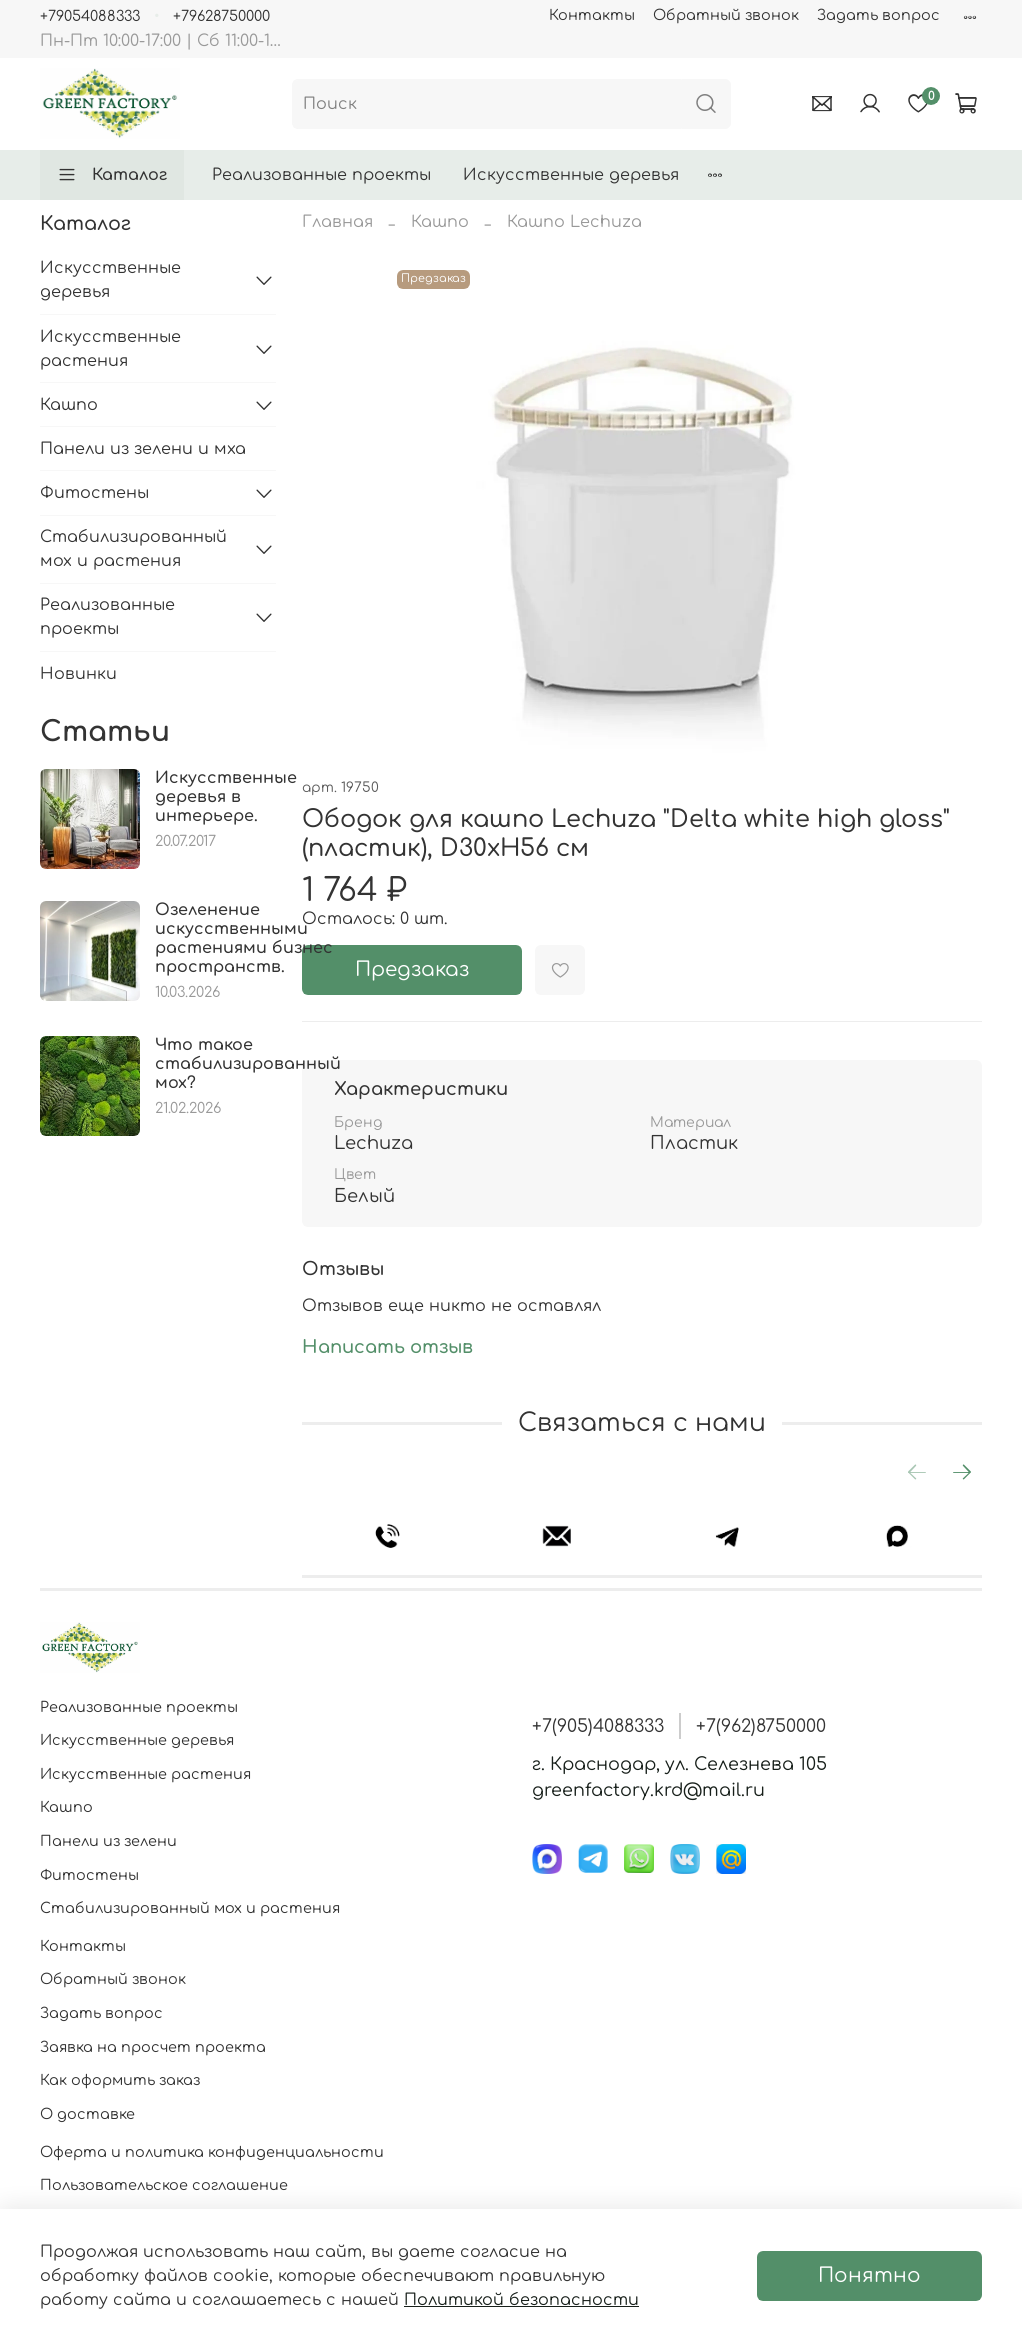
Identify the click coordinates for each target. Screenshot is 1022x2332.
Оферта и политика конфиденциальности (212, 2152)
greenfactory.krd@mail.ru (648, 1790)
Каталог (112, 175)
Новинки (78, 674)
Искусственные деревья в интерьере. (226, 797)
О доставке (87, 2114)
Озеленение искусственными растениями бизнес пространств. (244, 939)
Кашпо (440, 222)
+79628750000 (221, 16)
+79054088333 (90, 16)
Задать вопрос (878, 15)
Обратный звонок (726, 15)
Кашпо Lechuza (574, 222)
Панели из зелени (108, 1841)
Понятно (869, 2275)
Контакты (592, 15)
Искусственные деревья (571, 175)
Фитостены (94, 493)
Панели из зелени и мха (143, 449)
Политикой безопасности (521, 2300)
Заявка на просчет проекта (153, 2047)
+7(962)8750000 (761, 1726)
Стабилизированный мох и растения (133, 549)
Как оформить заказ (120, 2080)
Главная (337, 222)
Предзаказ (412, 969)
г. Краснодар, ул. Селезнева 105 (679, 1764)
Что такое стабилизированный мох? (248, 1064)
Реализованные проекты (321, 175)
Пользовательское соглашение (164, 2185)
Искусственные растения (110, 349)
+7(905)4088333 (598, 1726)
